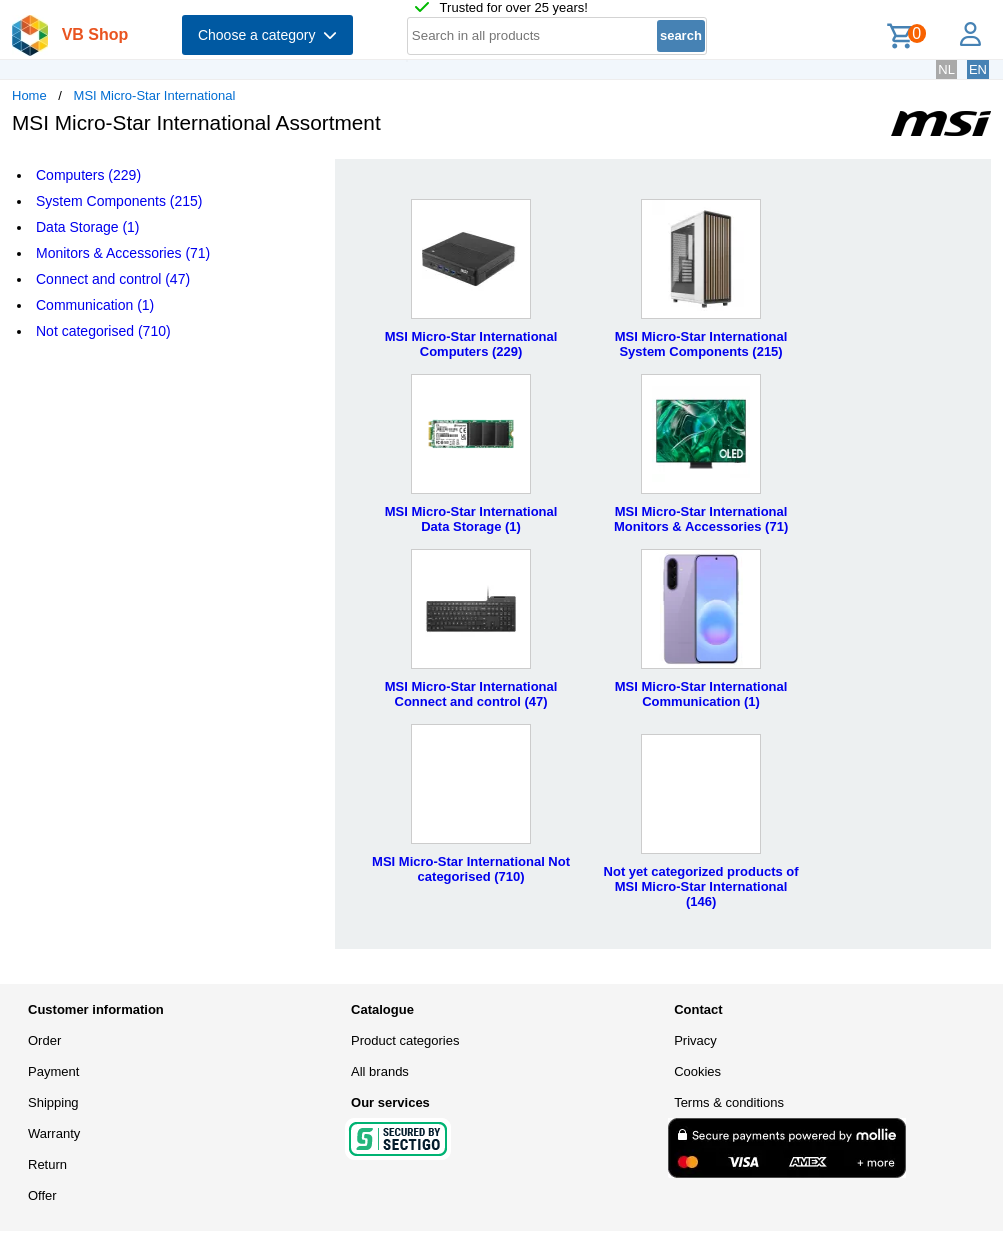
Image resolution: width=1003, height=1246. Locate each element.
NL (946, 69)
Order (44, 1040)
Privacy (695, 1040)
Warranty (54, 1133)
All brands (380, 1071)
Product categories (405, 1040)
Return (47, 1164)
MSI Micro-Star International (155, 95)
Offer (42, 1195)
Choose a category (267, 35)
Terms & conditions (729, 1102)
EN (978, 69)
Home (29, 95)
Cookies (697, 1071)
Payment (53, 1071)
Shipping (53, 1102)
